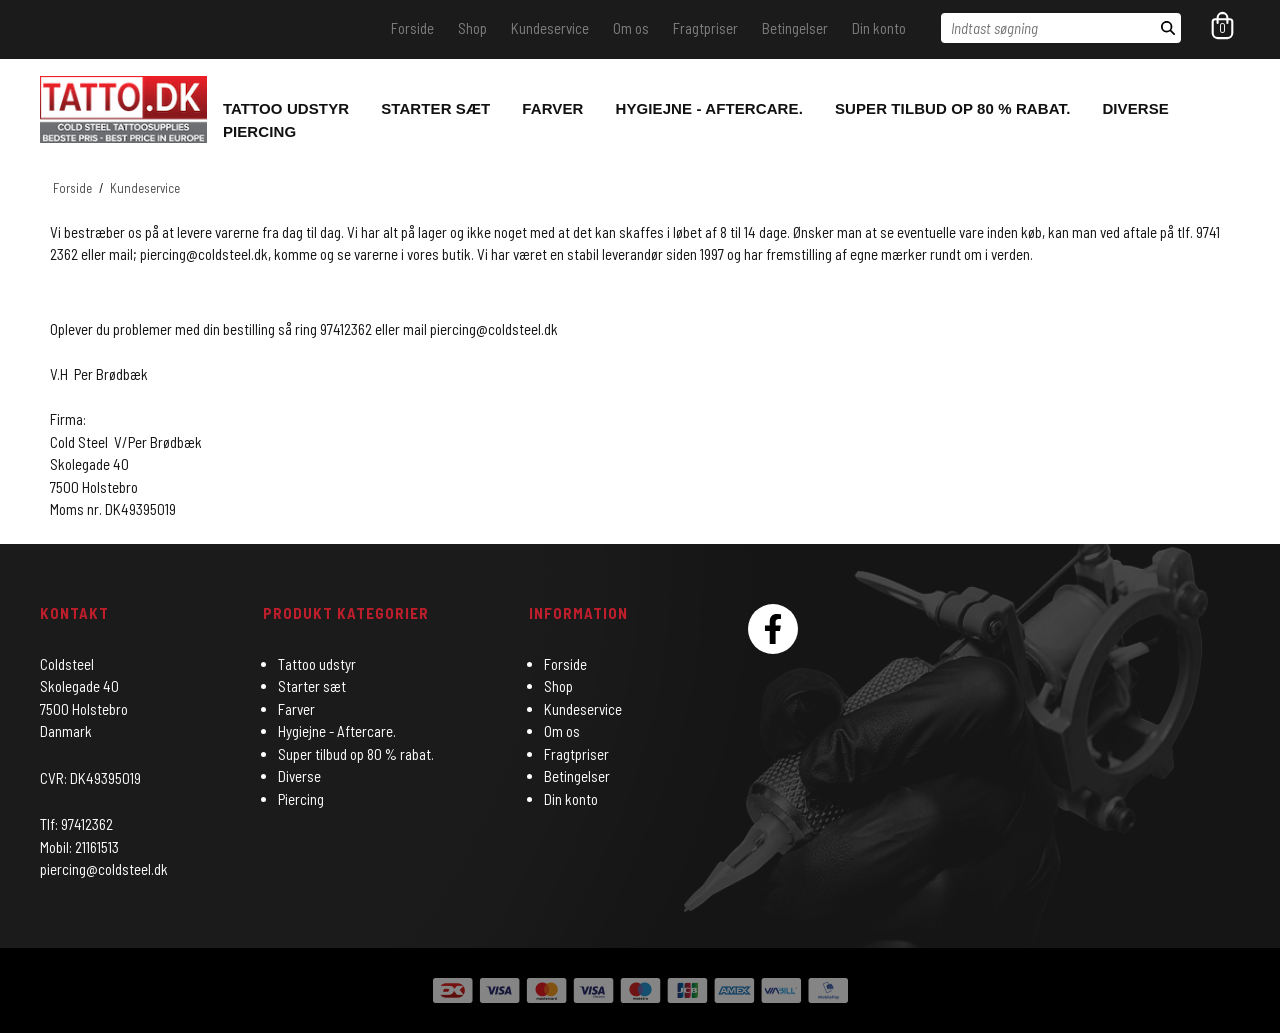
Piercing (259, 131)
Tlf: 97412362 (76, 824)
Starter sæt (435, 108)
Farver (552, 108)
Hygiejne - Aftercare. (709, 108)
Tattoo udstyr (286, 108)
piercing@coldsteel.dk (494, 329)
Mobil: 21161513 (79, 847)
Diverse (1135, 108)
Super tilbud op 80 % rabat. (953, 108)
